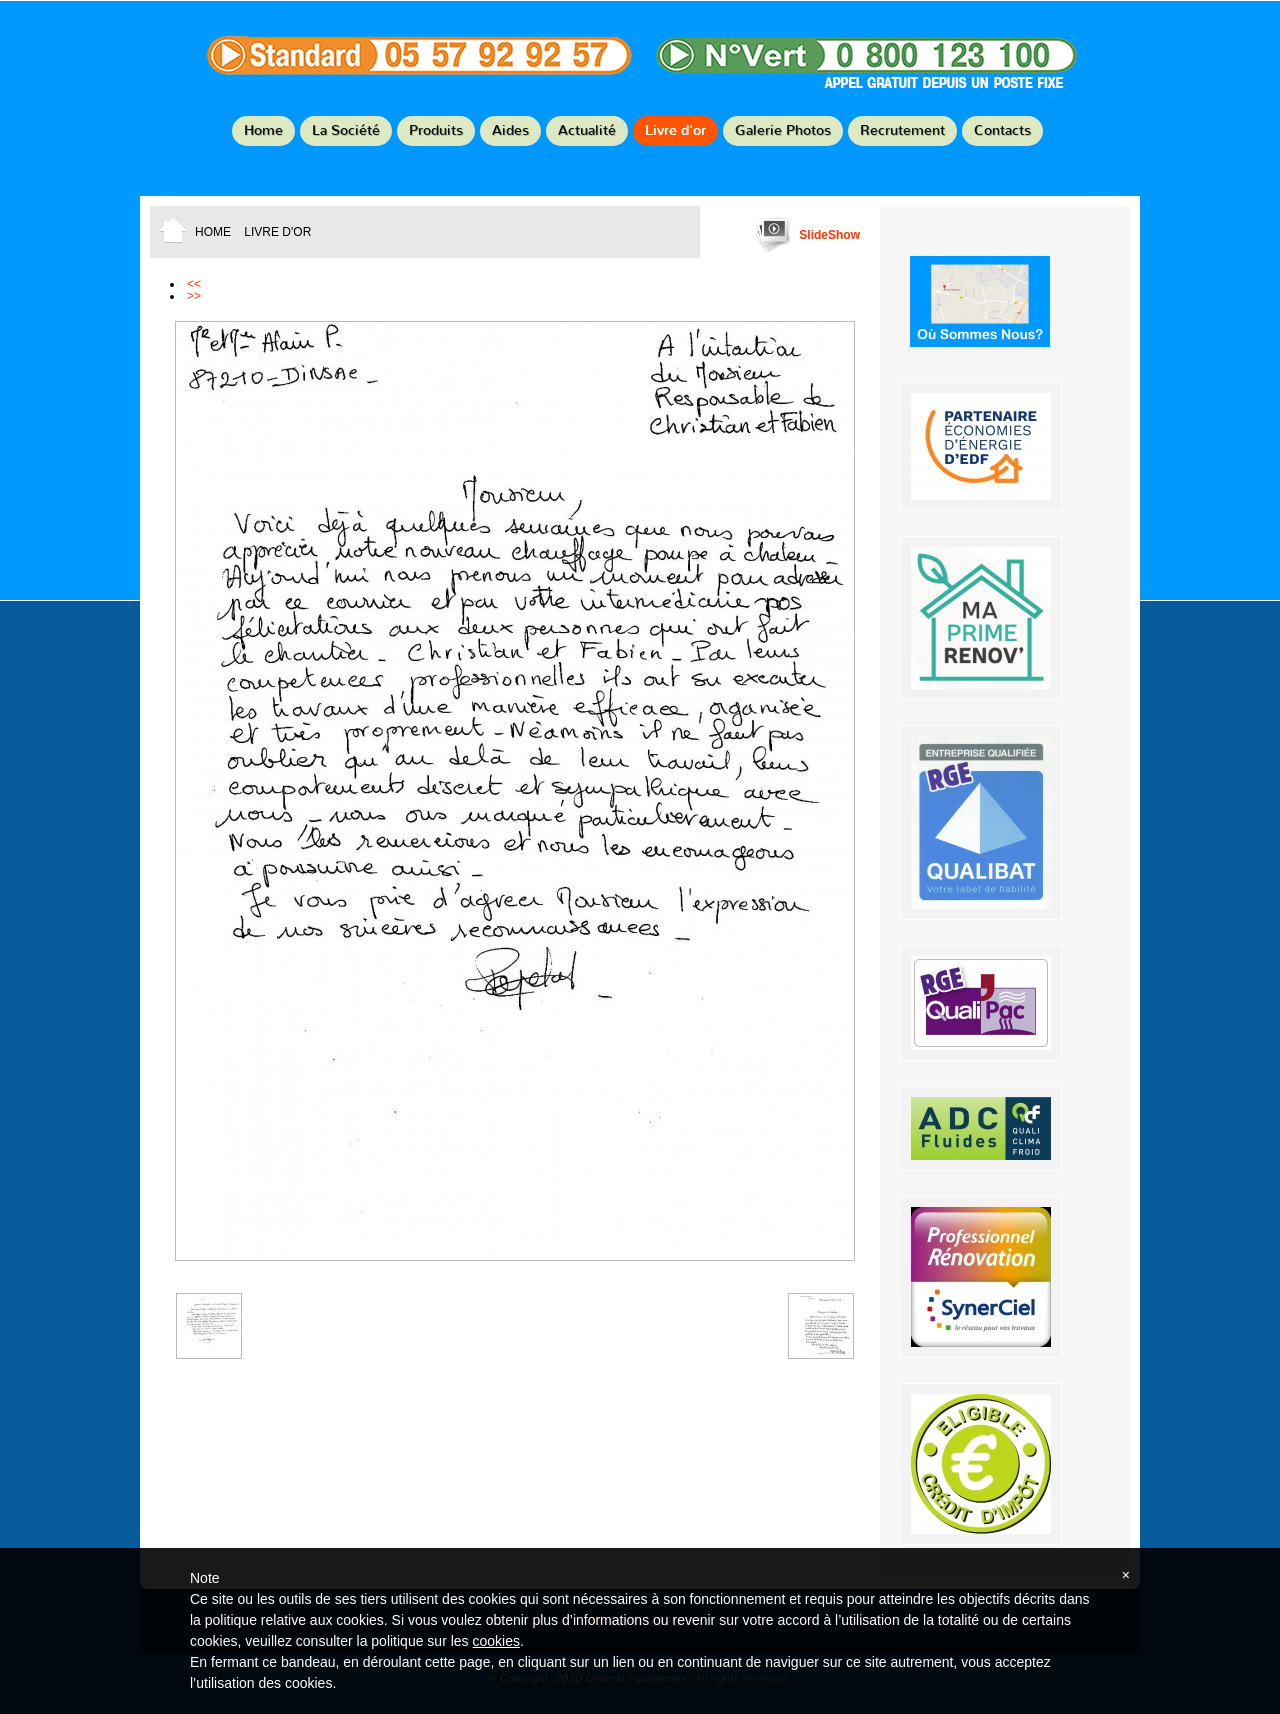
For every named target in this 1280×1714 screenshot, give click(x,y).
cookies (495, 1641)
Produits (436, 130)
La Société (346, 130)
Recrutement (902, 130)
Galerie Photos (783, 130)
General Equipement (640, 66)
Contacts (1002, 130)
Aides (510, 130)
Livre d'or (675, 130)
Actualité (587, 130)
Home (263, 130)
